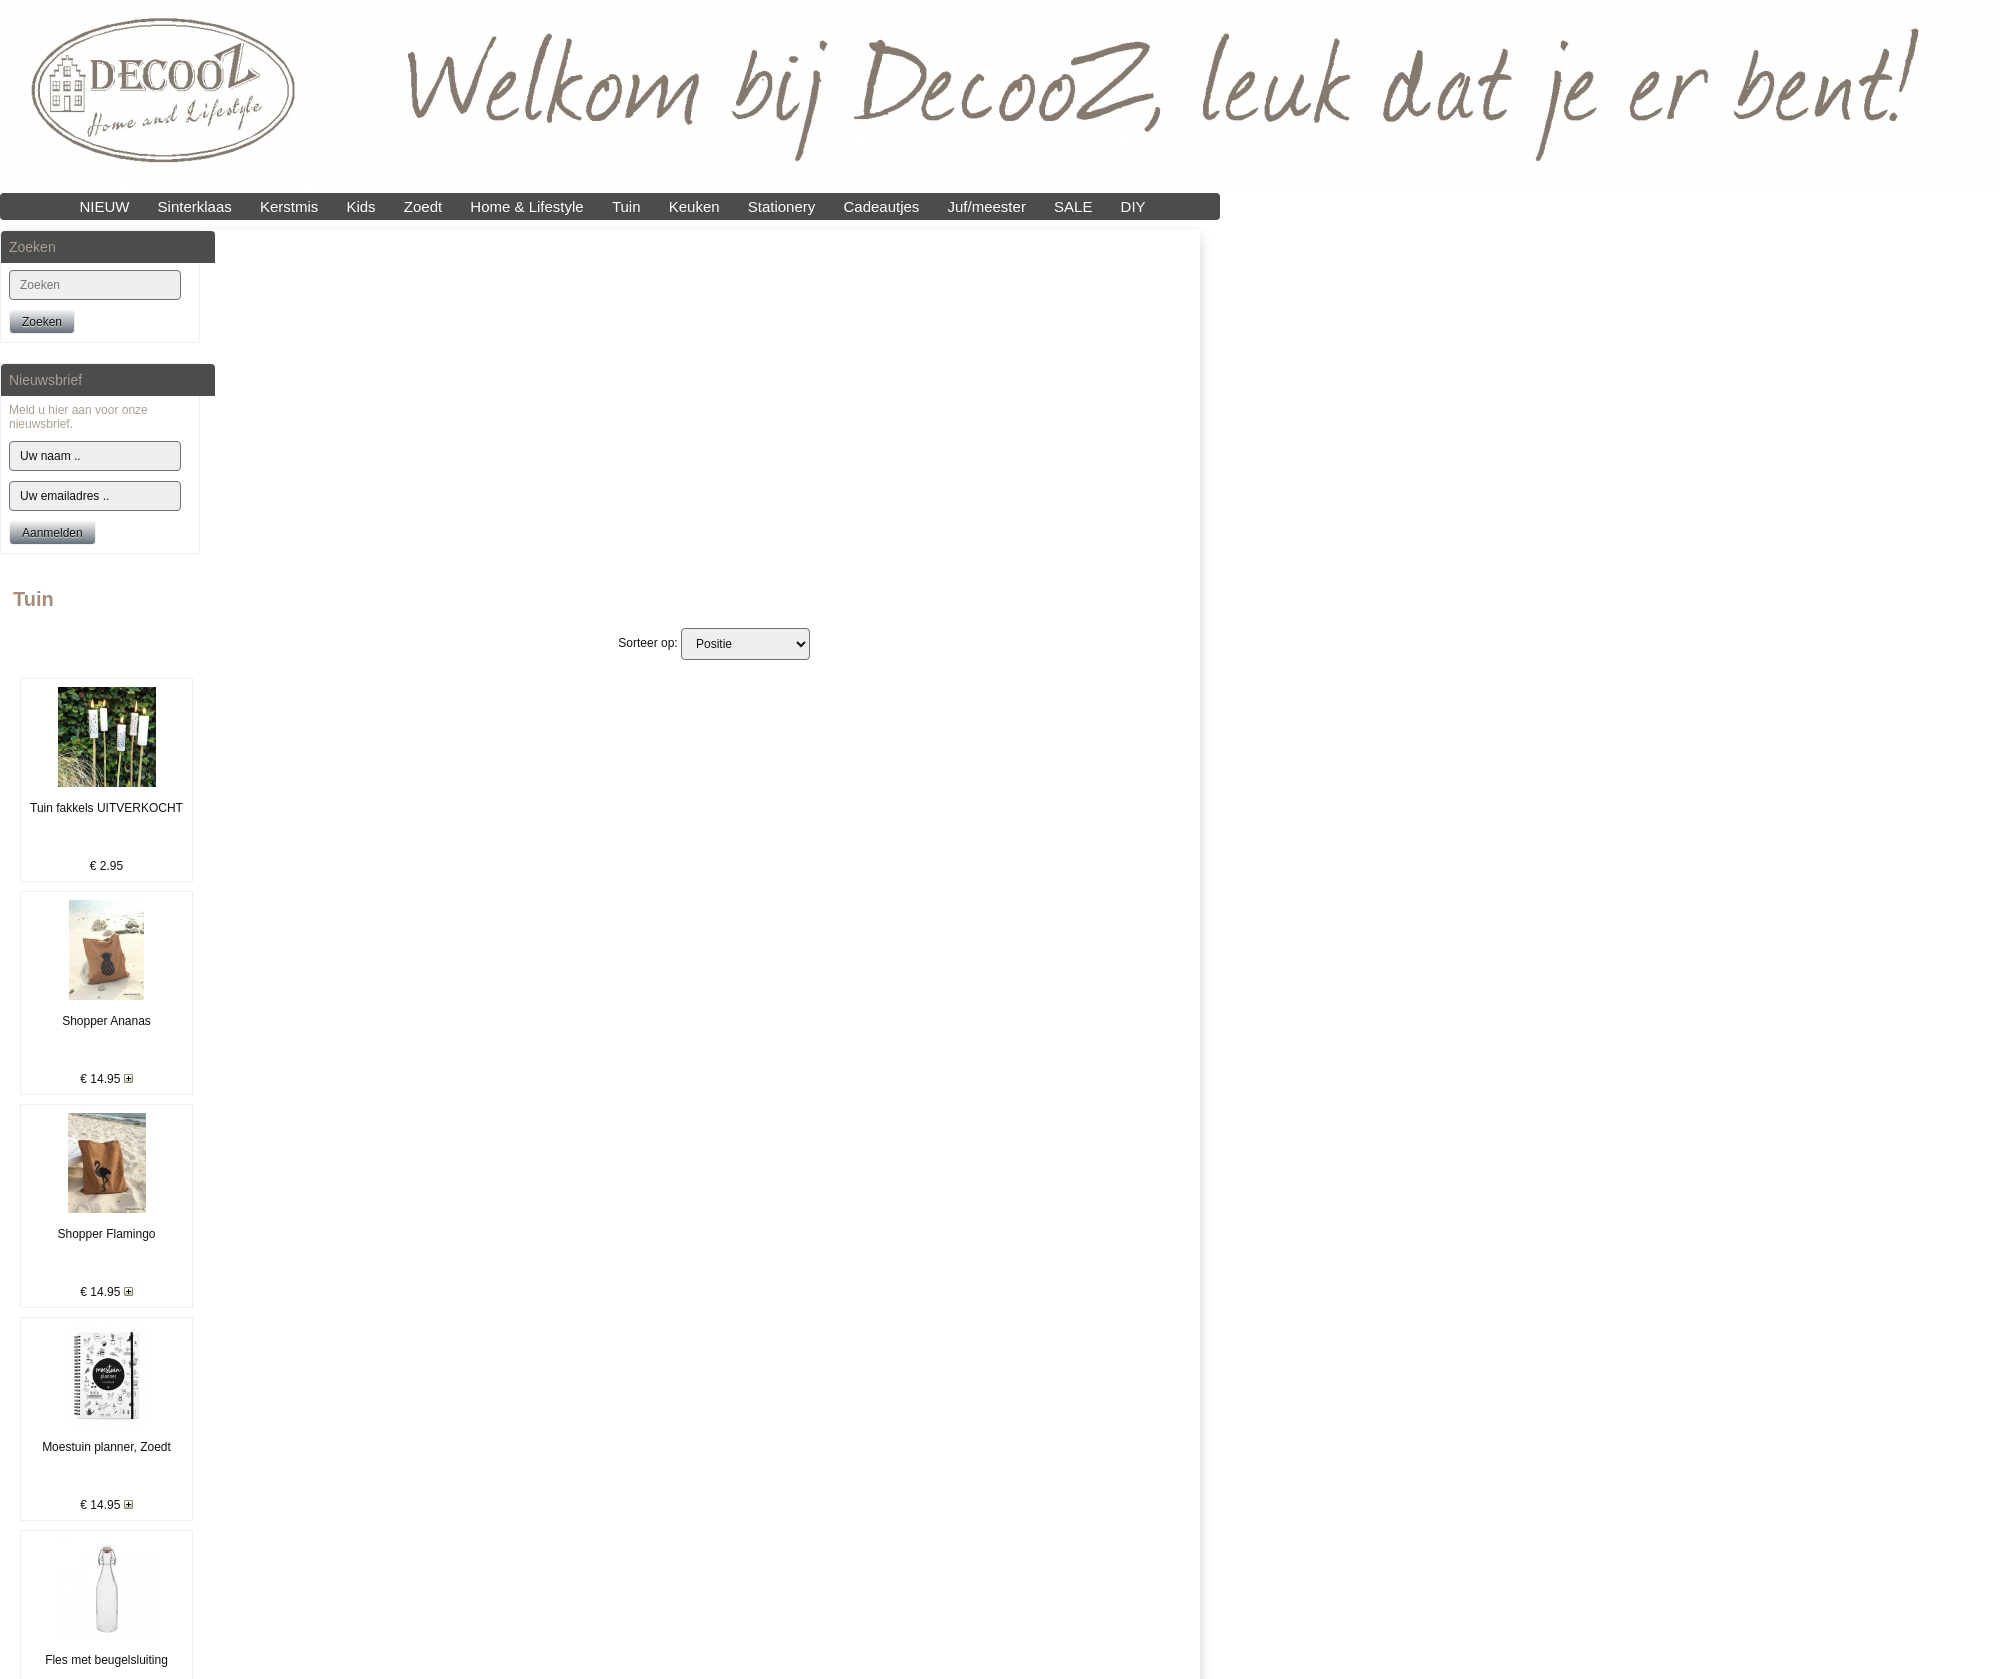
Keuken (694, 206)
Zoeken (42, 322)
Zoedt (423, 206)
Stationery (782, 206)
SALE (1073, 206)
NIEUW (104, 206)
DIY (1133, 206)
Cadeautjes (881, 206)
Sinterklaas (195, 206)
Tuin (626, 206)
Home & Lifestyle (526, 206)
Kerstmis (289, 206)
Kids (360, 206)
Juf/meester (987, 206)
